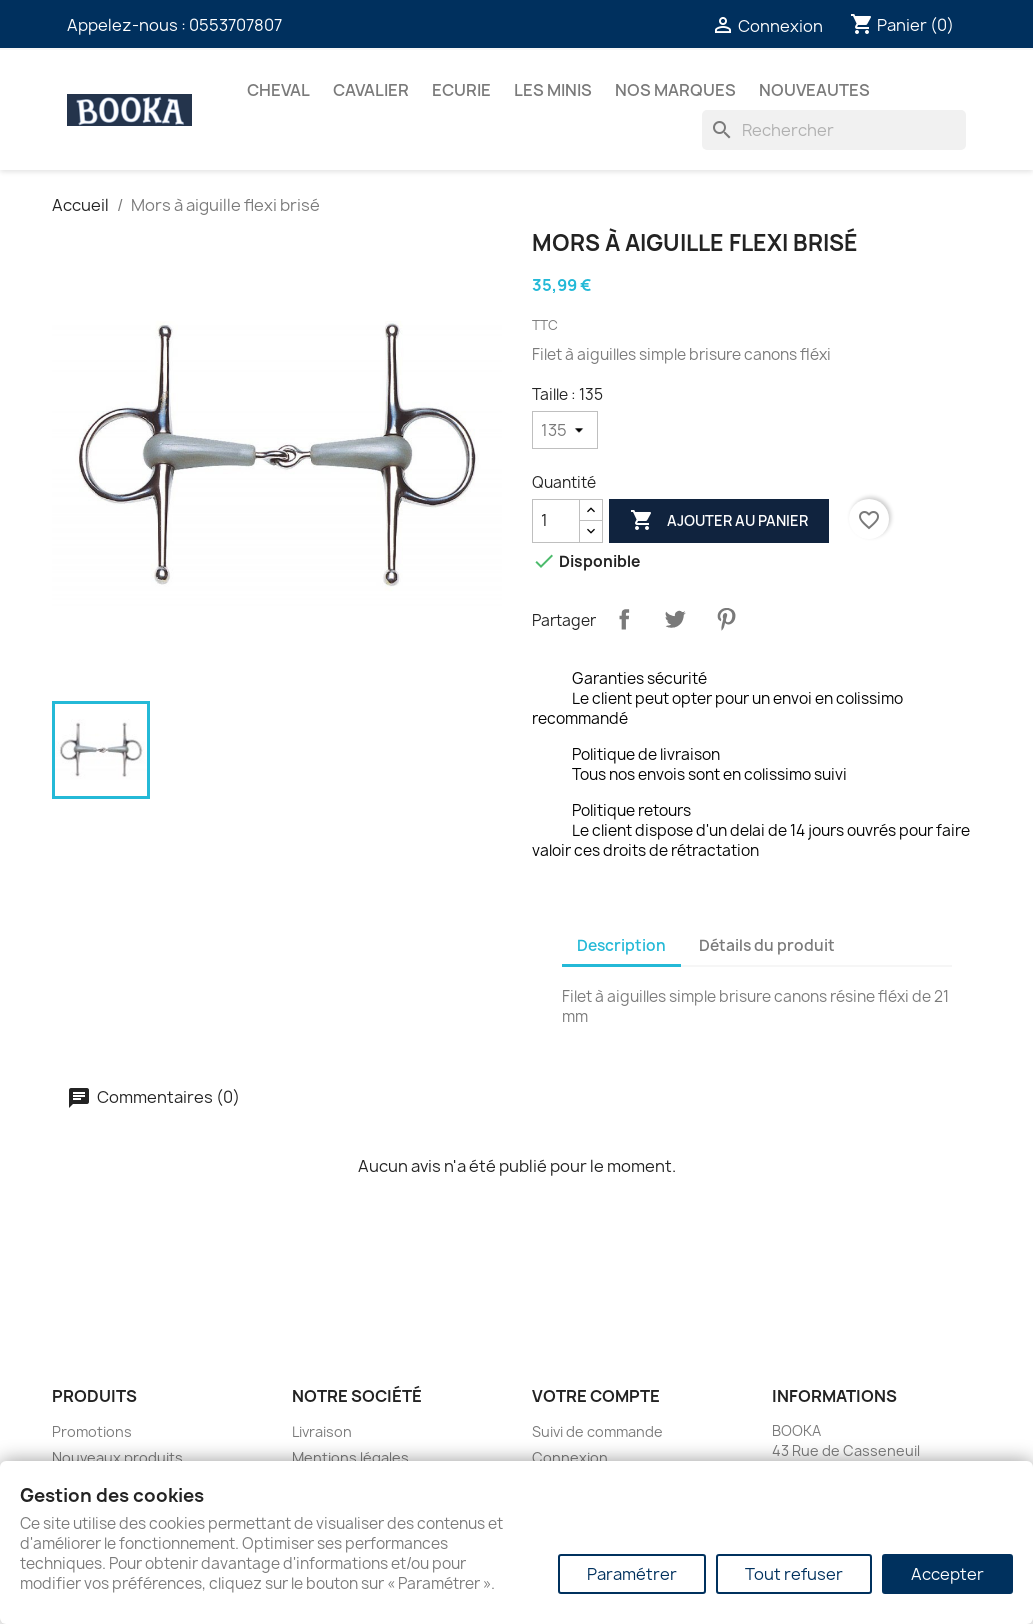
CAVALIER (371, 90)
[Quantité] (556, 521)
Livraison (322, 1431)
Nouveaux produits (117, 1457)
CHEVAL (278, 90)
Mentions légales (350, 1457)
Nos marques (675, 90)
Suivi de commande (597, 1431)
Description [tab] (621, 945)
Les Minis (553, 90)
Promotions (92, 1431)
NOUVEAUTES (814, 90)
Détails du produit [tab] (767, 945)
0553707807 (235, 25)
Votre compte (596, 1396)
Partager (624, 619)
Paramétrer (632, 1574)
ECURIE (461, 90)
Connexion (570, 1457)
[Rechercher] (834, 130)
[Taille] (565, 430)
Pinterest (726, 619)
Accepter (947, 1574)
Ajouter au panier (719, 521)
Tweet (675, 619)
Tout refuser (794, 1574)
